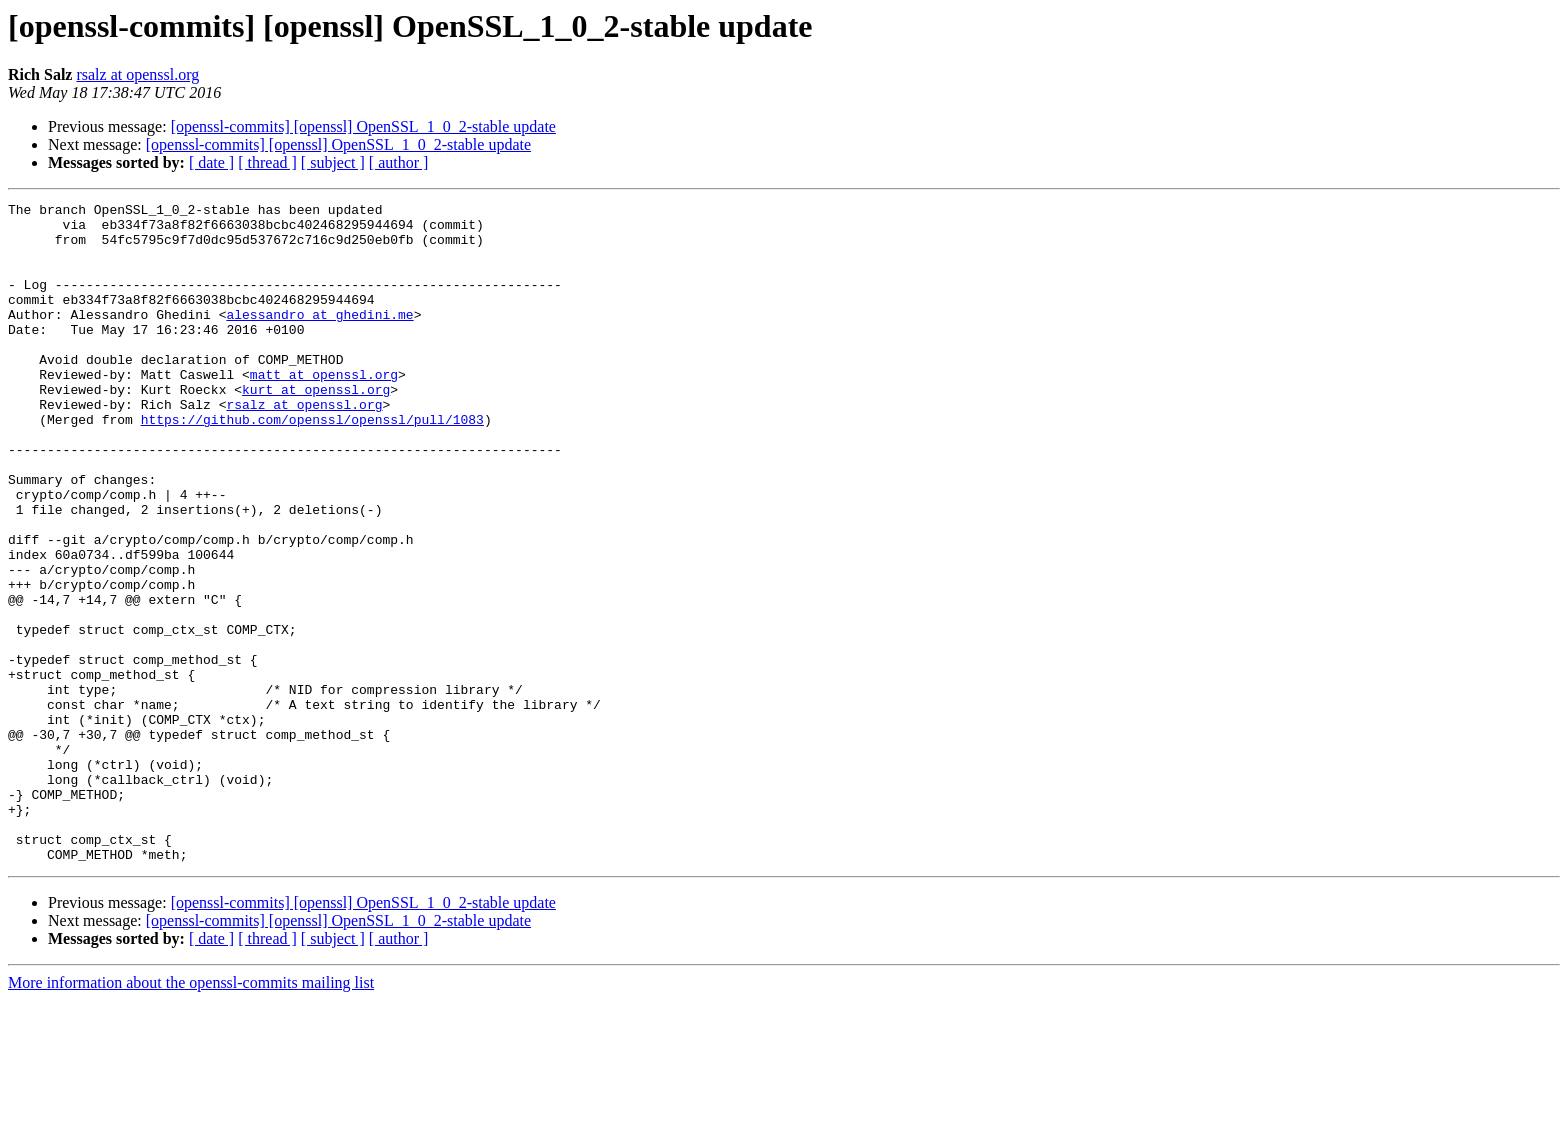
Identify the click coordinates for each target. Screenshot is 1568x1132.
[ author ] (399, 162)
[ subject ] (333, 162)
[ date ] (211, 162)
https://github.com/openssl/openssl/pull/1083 (312, 464)
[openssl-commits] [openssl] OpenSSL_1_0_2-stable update (363, 126)
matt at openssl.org (324, 410)
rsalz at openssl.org (137, 74)
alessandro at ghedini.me (319, 338)
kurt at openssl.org (316, 428)
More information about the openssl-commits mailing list (191, 1114)
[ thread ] (267, 162)
